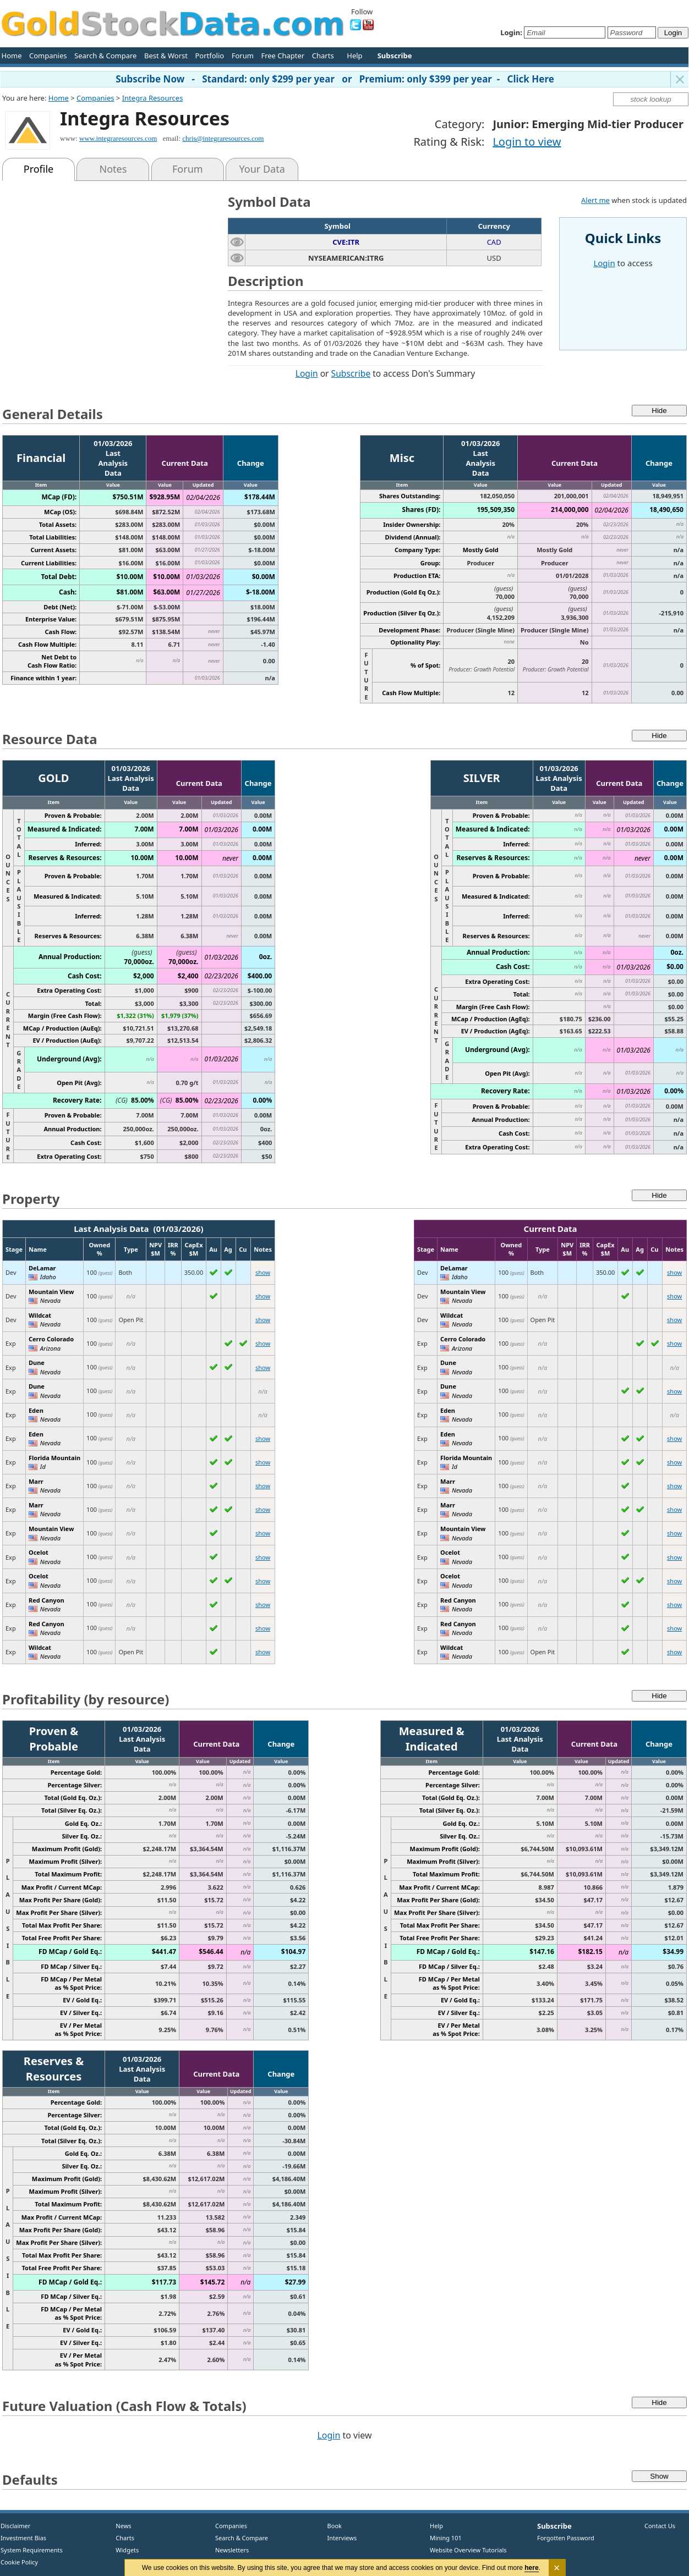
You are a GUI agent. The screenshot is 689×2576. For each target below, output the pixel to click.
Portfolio (209, 55)
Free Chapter (282, 55)
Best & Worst (166, 55)
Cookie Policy (19, 2562)
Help (354, 55)
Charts (323, 55)
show (262, 1272)
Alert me (595, 200)
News (120, 2526)
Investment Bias (23, 2538)
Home (12, 55)
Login (307, 373)
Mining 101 (446, 2538)
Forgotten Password (565, 2538)
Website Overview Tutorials (468, 2550)
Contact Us (659, 2526)
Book (332, 2526)
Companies (48, 55)
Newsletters (232, 2550)
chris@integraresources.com (223, 138)
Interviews (339, 2538)
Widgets (123, 2550)
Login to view (527, 141)
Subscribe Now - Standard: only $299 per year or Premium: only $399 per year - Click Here (335, 79)
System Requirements (32, 2550)
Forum (243, 55)
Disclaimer (15, 2526)
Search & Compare (105, 55)
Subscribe (351, 373)
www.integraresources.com (118, 138)
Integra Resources (152, 98)
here (532, 2568)
